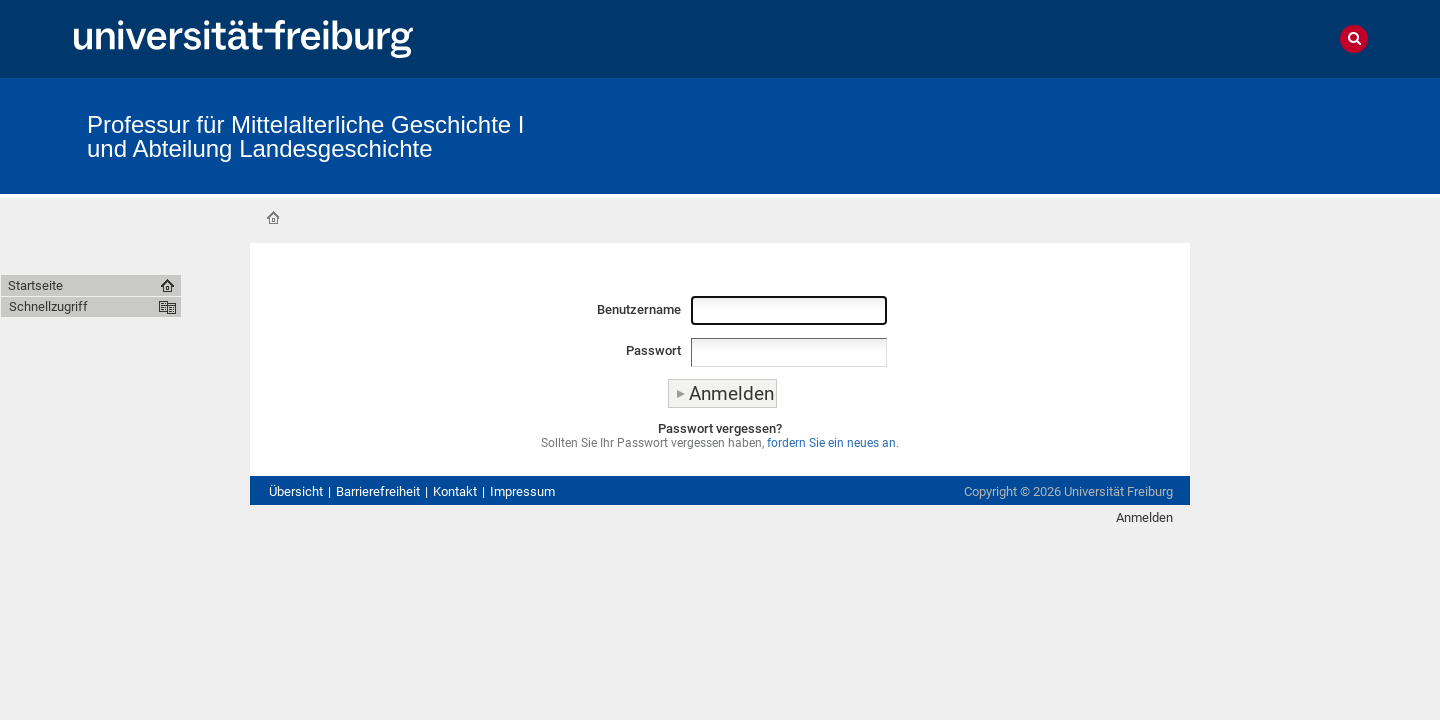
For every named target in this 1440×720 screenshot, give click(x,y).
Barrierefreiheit (378, 491)
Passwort (653, 350)
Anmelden (1144, 517)
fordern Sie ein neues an (831, 443)
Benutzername (639, 309)
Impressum (522, 491)
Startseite (273, 218)
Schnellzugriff (48, 306)
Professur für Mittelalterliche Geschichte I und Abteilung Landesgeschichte (306, 136)
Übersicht (296, 491)
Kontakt (455, 491)
